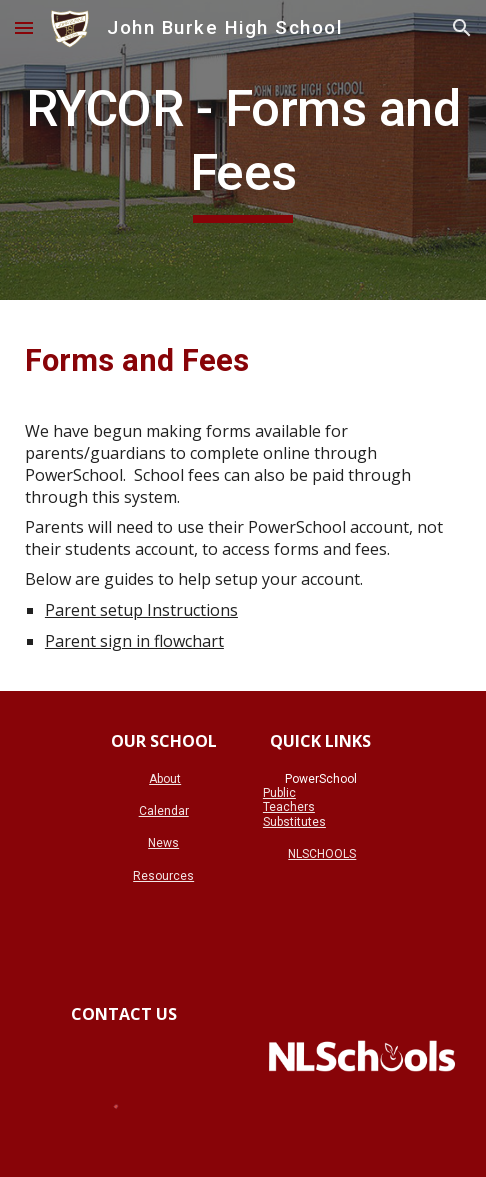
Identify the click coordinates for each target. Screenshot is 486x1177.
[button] (24, 27)
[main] (243, 150)
